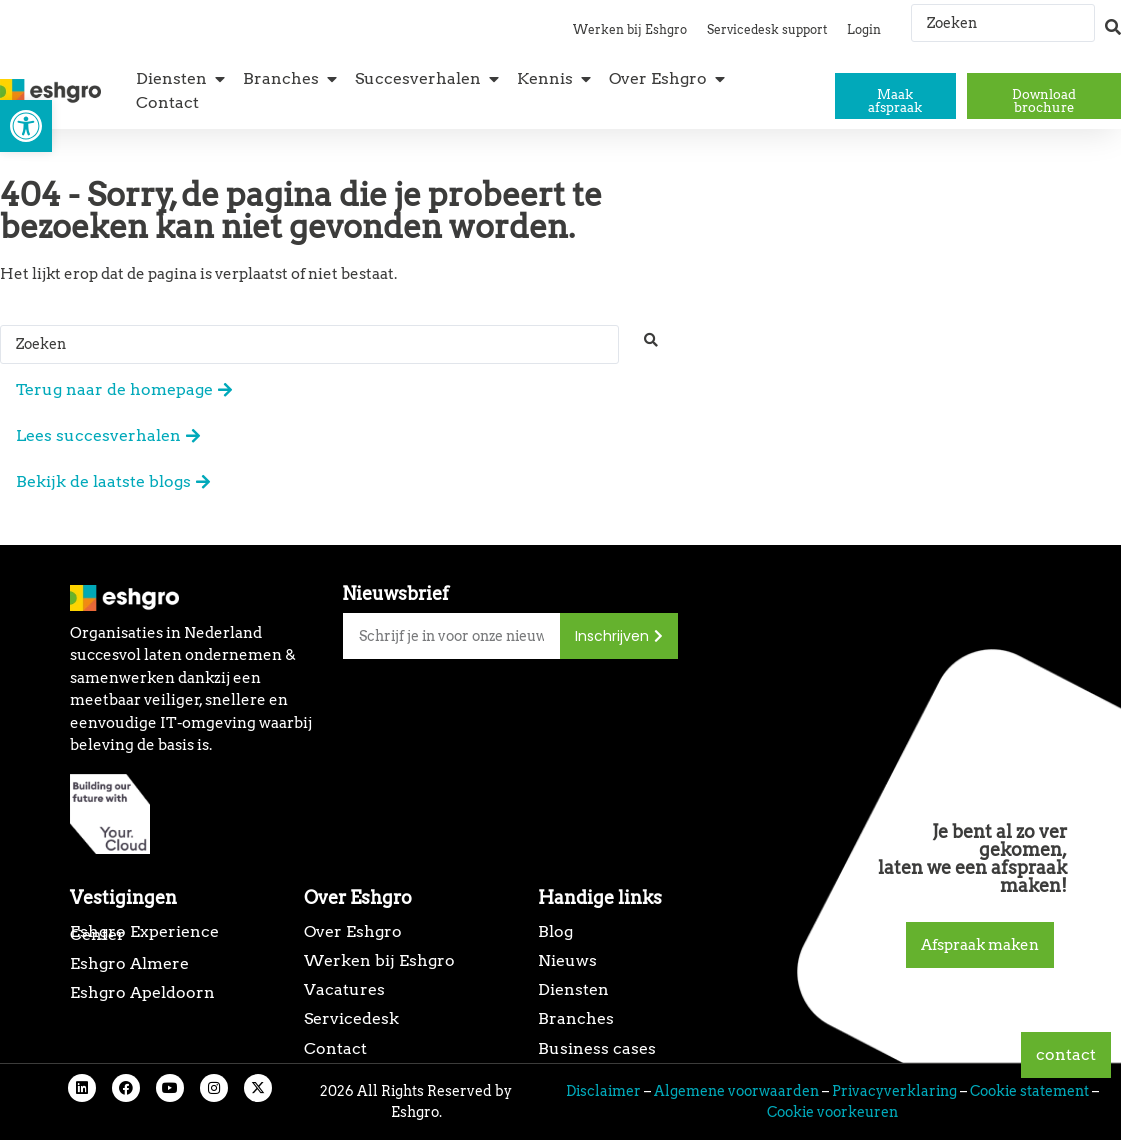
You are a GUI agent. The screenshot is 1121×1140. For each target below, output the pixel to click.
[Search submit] (1113, 18)
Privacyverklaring (894, 1091)
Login (864, 29)
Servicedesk (351, 1018)
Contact (335, 1048)
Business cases (597, 1048)
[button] (26, 126)
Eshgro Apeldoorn (142, 992)
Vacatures (344, 989)
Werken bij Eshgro (630, 29)
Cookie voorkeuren (832, 1112)
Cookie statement (1029, 1091)
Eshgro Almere (129, 963)
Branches (576, 1018)
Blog (555, 931)
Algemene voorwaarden (736, 1091)
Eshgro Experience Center (144, 933)
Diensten (573, 989)
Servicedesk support (767, 29)
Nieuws (567, 960)
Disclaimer (603, 1091)
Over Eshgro (353, 931)
